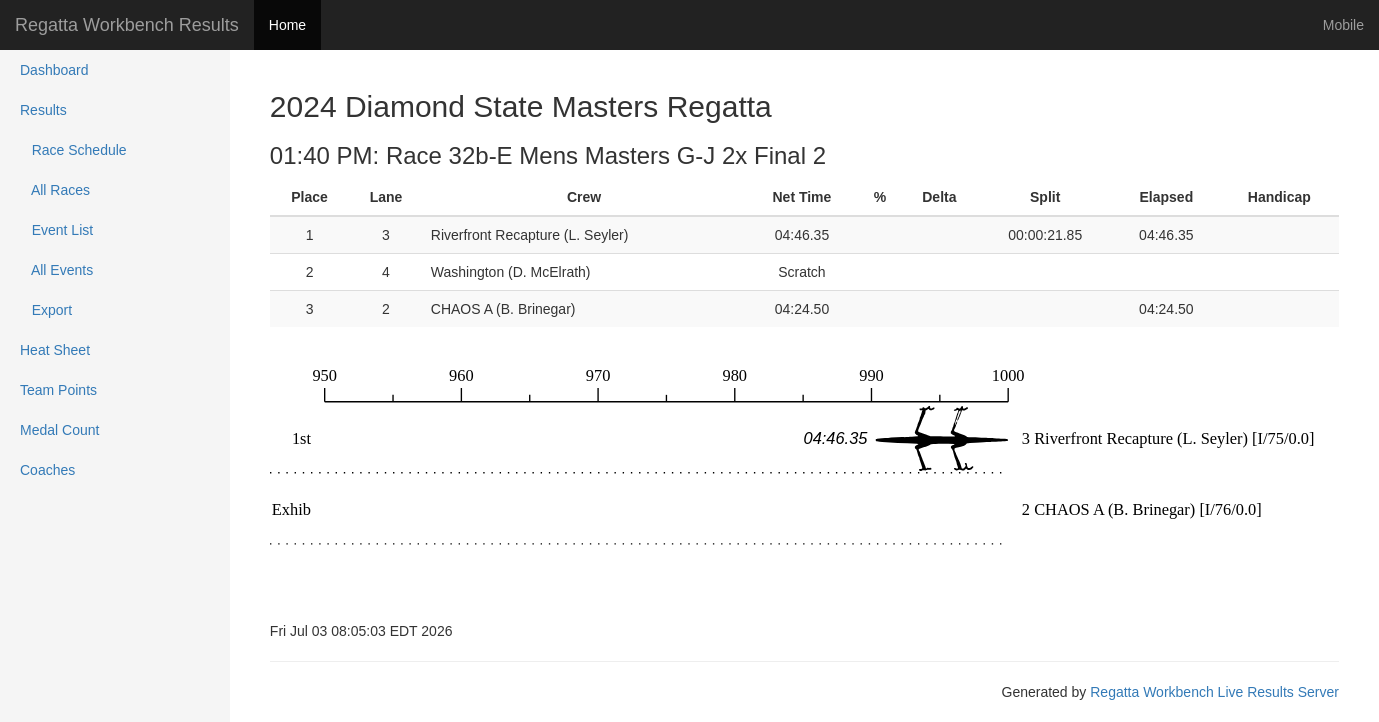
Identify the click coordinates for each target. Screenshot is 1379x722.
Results (43, 110)
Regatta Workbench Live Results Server (1214, 692)
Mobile (1343, 25)
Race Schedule (73, 150)
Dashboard (54, 70)
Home (287, 25)
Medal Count (59, 430)
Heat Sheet (55, 350)
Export (46, 310)
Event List (56, 230)
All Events (56, 270)
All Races (55, 190)
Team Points (58, 390)
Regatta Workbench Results (127, 25)
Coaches (47, 470)
